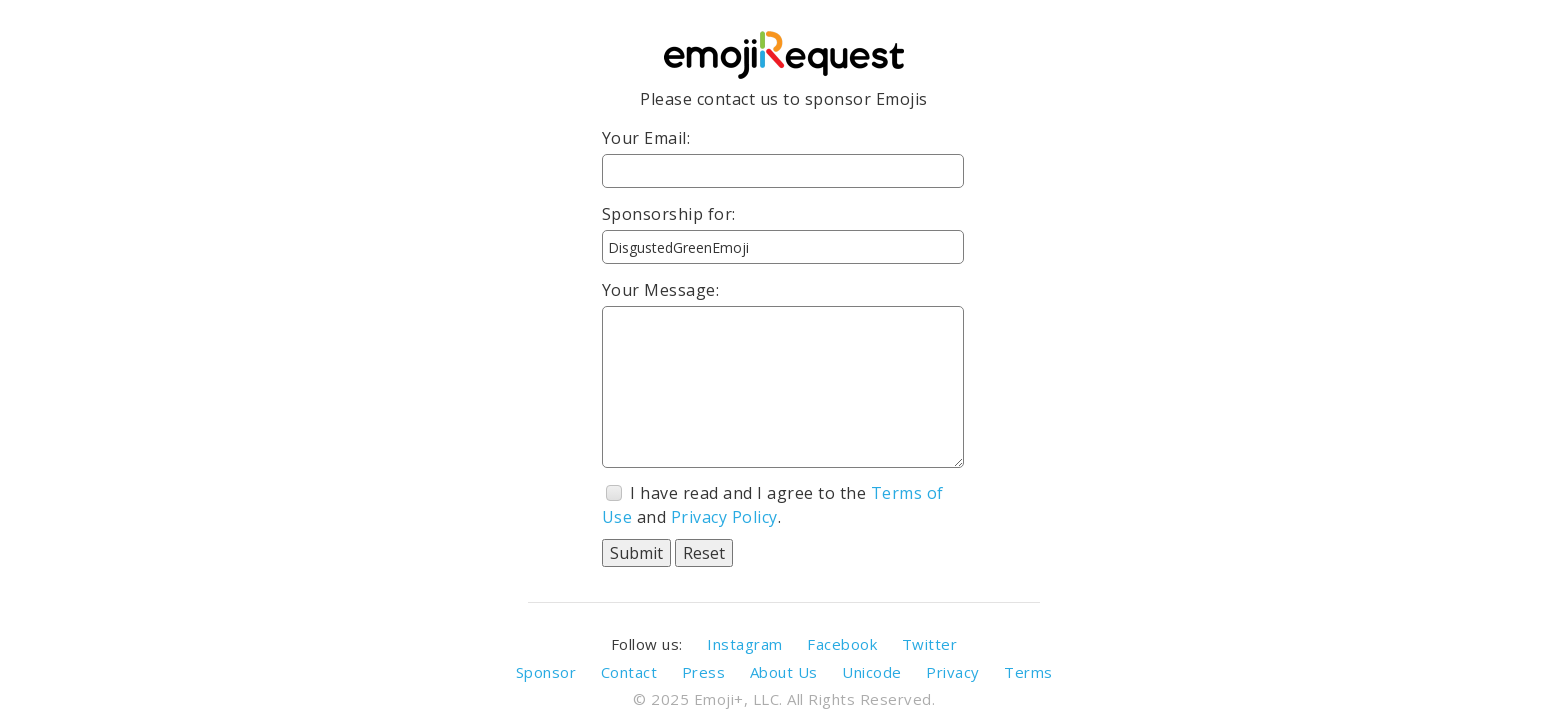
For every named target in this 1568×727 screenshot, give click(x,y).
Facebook (842, 644)
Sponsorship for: (669, 214)
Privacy (953, 672)
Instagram (745, 644)
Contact (629, 672)
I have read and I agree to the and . (773, 505)
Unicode (872, 672)
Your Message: (661, 290)
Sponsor (546, 672)
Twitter (930, 644)
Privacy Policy (724, 517)
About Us (784, 672)
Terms (1028, 672)
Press (704, 672)
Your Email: (646, 138)
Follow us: (647, 644)
